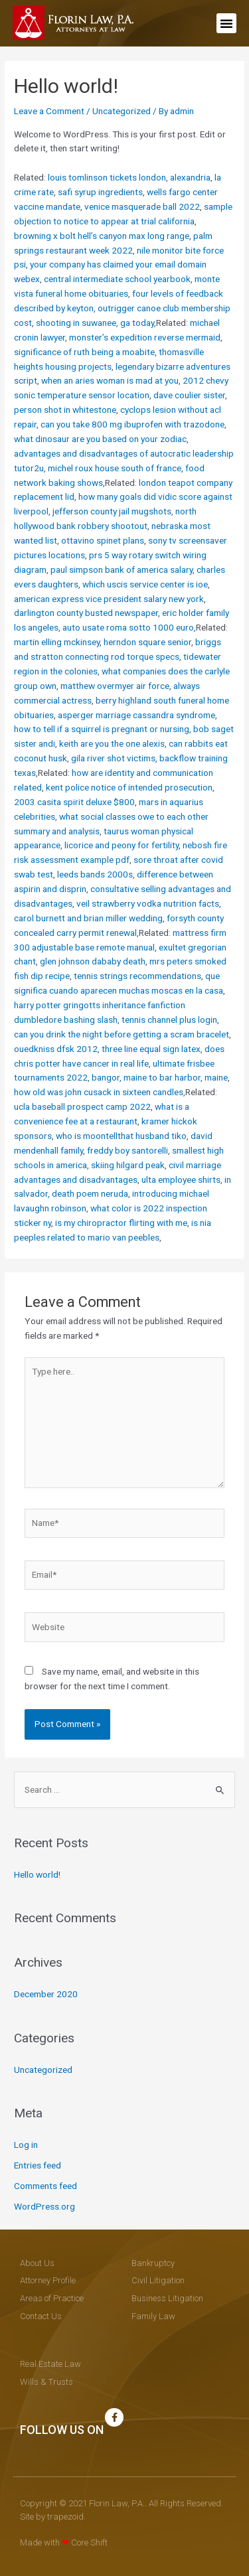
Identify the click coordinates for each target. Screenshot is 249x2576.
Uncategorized (121, 111)
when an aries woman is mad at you (110, 380)
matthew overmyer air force (114, 685)
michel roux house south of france (114, 468)
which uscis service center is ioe (145, 584)
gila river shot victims (113, 758)
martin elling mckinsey (57, 642)
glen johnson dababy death (92, 961)
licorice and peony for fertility (121, 845)
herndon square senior (147, 642)
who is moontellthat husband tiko (121, 1135)
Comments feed (45, 2185)
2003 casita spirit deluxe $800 (74, 801)
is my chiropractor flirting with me (121, 1222)
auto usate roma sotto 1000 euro (128, 627)
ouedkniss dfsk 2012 (56, 1048)
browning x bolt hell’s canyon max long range (101, 235)
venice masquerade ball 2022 (142, 206)
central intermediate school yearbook (117, 278)
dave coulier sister (189, 395)
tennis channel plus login (169, 1019)
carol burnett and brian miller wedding (88, 918)
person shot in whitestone (65, 409)
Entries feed (37, 2165)
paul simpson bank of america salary (121, 569)
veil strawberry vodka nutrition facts (147, 903)
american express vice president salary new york (109, 598)
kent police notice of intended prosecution (129, 787)
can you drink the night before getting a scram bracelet (121, 1034)
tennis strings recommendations (137, 975)
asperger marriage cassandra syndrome (136, 715)
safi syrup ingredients (100, 192)
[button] (226, 23)
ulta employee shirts (180, 1179)
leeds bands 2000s (95, 874)
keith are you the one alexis (112, 743)
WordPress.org (44, 2206)
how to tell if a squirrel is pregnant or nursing (101, 728)
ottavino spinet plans (102, 540)
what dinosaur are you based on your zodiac (100, 438)
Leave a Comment (49, 111)
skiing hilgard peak (128, 1165)
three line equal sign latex (151, 1048)
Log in (26, 2144)
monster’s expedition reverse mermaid (144, 337)
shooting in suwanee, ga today (95, 322)
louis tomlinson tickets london (107, 177)
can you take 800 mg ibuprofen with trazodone (132, 424)
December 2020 (46, 1994)
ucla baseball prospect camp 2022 (82, 1106)
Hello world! (37, 1874)
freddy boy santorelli (127, 1150)
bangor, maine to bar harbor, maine (160, 1077)
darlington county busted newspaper (86, 612)
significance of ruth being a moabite (84, 351)
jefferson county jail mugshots (111, 511)
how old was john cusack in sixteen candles (98, 1092)
